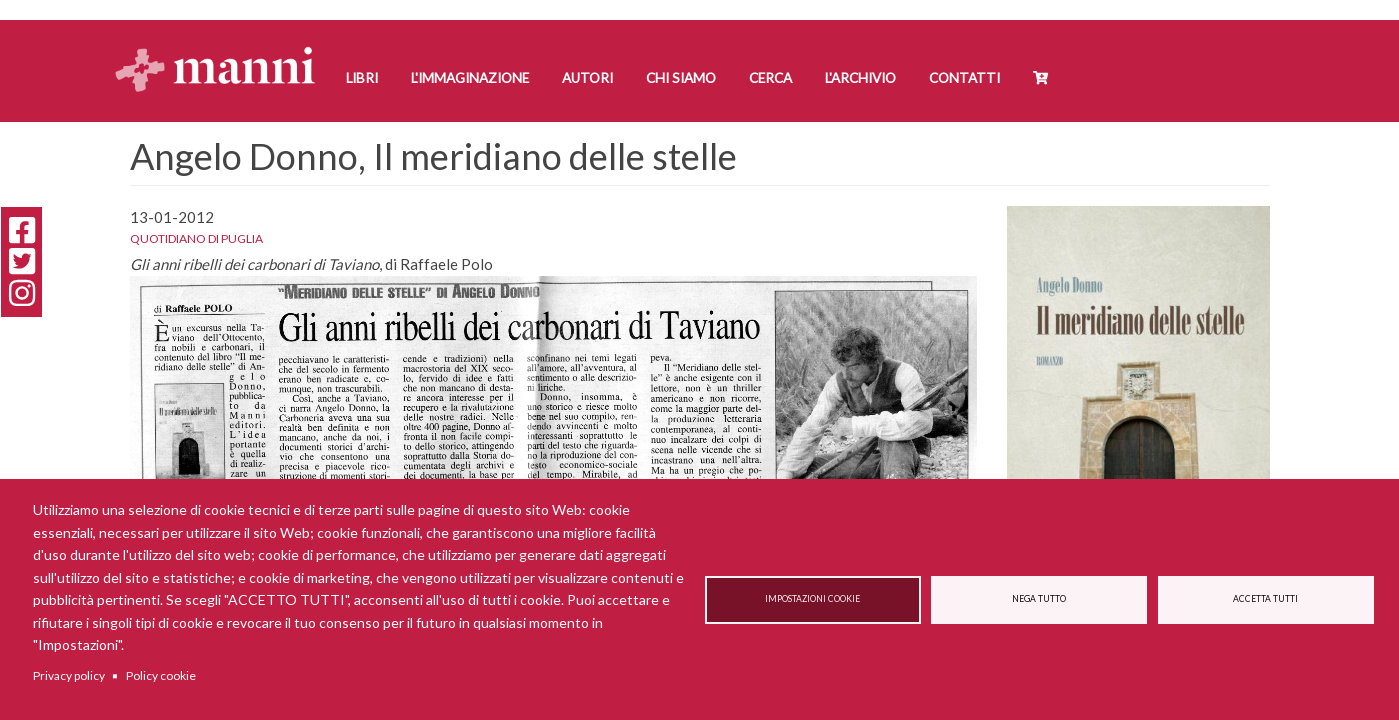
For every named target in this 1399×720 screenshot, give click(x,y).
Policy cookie (161, 675)
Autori (587, 78)
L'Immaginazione (470, 78)
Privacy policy (69, 675)
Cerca (770, 78)
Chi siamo (681, 78)
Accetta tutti (1265, 599)
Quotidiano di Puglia (196, 238)
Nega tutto (1039, 599)
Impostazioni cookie (812, 599)
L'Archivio (860, 78)
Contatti (964, 78)
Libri (362, 78)
